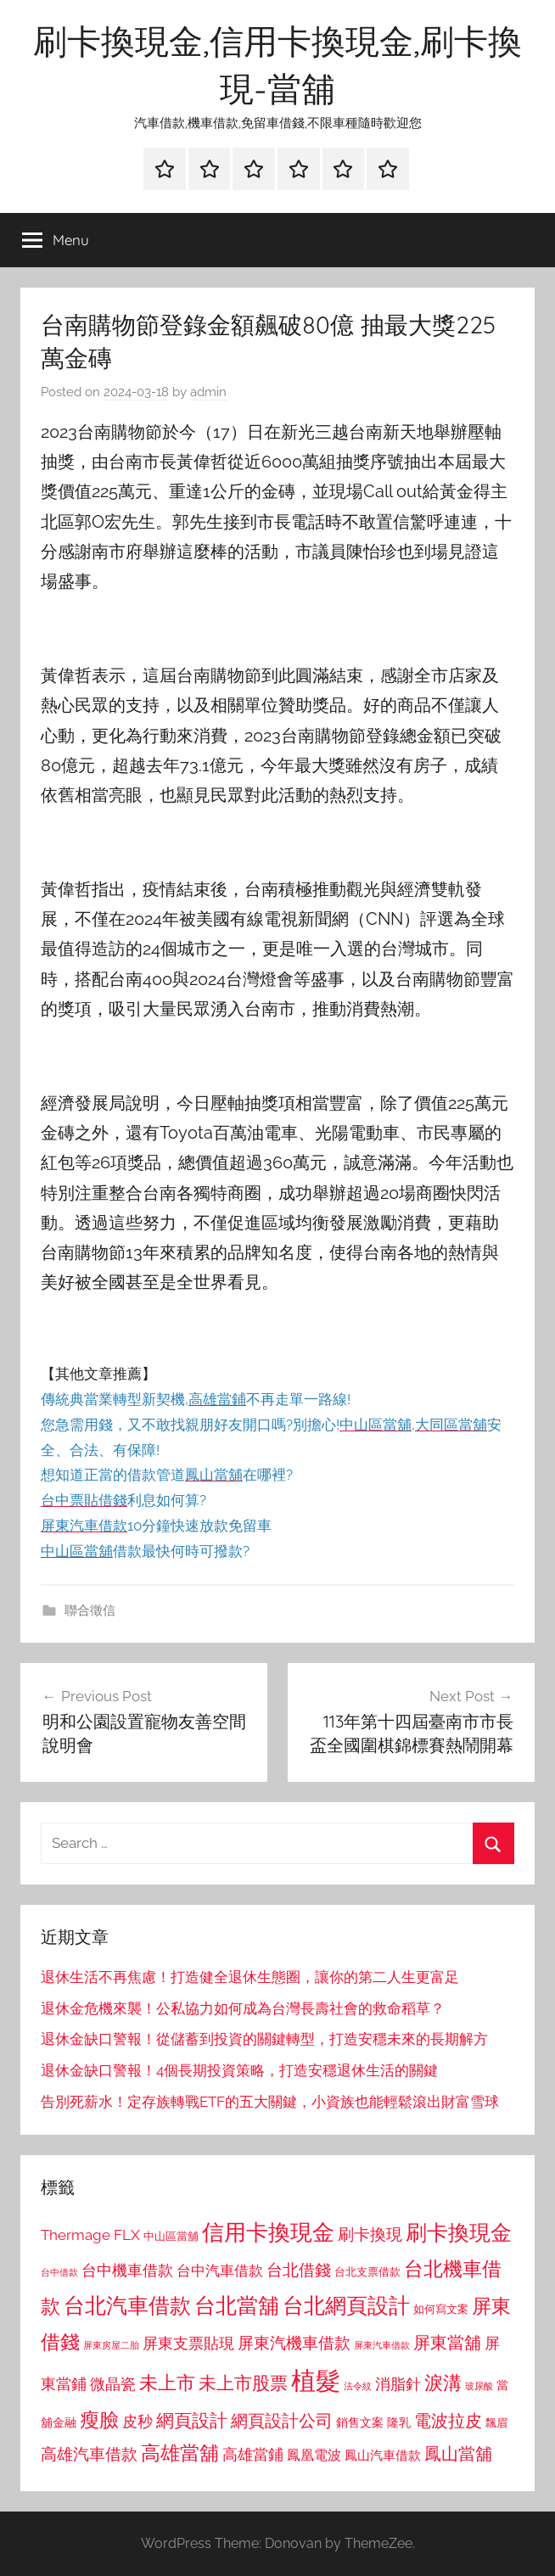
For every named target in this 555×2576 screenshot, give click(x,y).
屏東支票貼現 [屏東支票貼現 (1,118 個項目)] (188, 2343)
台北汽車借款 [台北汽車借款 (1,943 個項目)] (127, 2305)
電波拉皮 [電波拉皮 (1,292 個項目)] (448, 2421)
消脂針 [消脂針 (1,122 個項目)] (398, 2384)
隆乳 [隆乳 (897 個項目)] (399, 2422)
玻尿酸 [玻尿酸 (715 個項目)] (479, 2386)
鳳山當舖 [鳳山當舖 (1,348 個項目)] (458, 2454)
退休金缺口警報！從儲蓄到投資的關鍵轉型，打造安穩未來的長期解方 (264, 2038)
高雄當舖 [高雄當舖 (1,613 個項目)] (180, 2453)
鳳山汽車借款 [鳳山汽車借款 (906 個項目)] (383, 2455)
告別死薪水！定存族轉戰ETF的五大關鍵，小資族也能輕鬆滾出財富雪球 (270, 2101)
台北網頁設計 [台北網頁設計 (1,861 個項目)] (346, 2305)
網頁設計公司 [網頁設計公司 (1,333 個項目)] (282, 2421)
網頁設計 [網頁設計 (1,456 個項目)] (191, 2420)
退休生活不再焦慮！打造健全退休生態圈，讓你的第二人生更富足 (250, 1976)
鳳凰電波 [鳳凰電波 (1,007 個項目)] (314, 2455)
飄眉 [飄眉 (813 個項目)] (496, 2422)
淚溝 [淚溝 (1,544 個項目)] (443, 2383)
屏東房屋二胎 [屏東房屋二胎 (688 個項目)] (111, 2345)
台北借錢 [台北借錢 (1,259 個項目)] (298, 2269)
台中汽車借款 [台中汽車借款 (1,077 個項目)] (220, 2270)
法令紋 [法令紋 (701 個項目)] (358, 2386)
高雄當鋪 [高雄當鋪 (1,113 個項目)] (252, 2454)
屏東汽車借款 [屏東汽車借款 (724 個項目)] (382, 2345)
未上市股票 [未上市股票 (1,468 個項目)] (243, 2383)
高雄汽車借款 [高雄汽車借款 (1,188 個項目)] (89, 2454)
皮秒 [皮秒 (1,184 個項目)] (137, 2421)
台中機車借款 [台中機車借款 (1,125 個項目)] (127, 2270)
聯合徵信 (89, 1610)
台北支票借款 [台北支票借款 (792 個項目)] (367, 2271)
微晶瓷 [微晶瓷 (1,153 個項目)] (113, 2384)
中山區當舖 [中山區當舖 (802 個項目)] (171, 2236)
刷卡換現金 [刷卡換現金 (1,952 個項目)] (459, 2232)
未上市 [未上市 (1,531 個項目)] (167, 2383)
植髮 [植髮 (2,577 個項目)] (315, 2380)
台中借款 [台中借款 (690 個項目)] (59, 2272)
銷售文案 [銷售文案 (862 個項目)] (360, 2422)
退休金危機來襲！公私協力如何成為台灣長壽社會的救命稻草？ (243, 2008)
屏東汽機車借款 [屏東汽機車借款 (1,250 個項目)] (294, 2342)
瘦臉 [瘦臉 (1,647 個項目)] (99, 2419)
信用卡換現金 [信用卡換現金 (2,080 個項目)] (268, 2232)
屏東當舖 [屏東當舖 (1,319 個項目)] (447, 2342)
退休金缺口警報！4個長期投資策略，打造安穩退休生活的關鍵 (239, 2070)
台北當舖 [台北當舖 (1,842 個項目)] (236, 2305)
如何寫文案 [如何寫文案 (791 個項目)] (440, 2309)
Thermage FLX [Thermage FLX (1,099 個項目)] (90, 2234)
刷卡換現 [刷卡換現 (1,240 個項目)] (370, 2234)
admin (208, 392)
